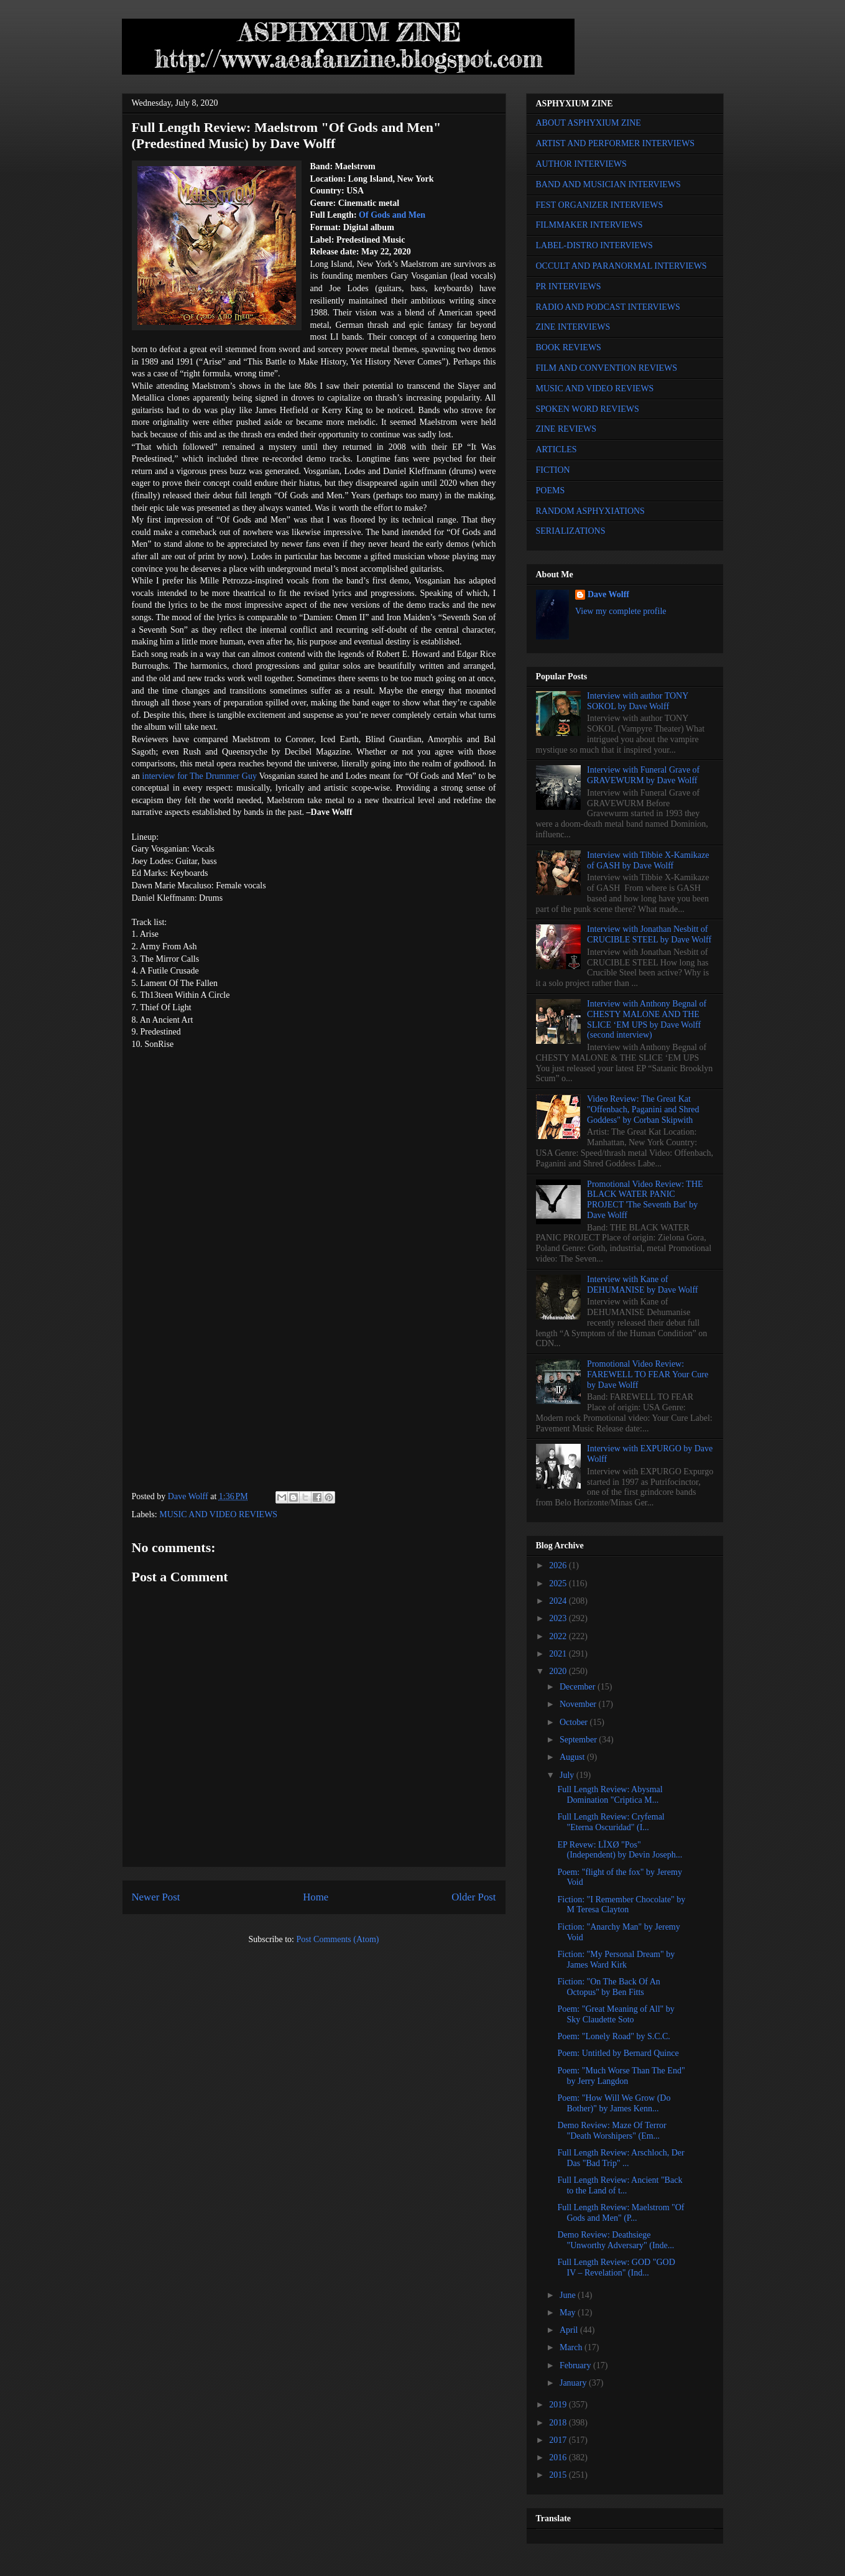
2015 (559, 2475)
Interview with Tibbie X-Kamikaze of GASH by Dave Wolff (648, 860)
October (575, 1722)
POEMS (550, 490)
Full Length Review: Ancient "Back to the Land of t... (619, 2185)
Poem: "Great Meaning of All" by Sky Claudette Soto (615, 2014)
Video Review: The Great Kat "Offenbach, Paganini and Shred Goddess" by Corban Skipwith (643, 1109)
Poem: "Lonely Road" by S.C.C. (613, 2036)
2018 (559, 2422)
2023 (559, 1618)
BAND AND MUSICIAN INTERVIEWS (608, 184)
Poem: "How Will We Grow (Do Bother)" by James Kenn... (613, 2103)
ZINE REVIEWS (566, 429)
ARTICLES (556, 449)
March (572, 2347)
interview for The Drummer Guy (199, 776)
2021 (559, 1653)
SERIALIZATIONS (571, 531)
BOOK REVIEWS (568, 347)
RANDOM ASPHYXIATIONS (590, 511)
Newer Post (156, 1897)
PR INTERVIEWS (568, 286)
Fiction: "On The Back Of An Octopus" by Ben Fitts (608, 1987)
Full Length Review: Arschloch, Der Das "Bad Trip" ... (620, 2158)
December (579, 1686)
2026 (559, 1565)
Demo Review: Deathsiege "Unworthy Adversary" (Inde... (615, 2240)
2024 (559, 1601)
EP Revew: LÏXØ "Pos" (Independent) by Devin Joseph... (619, 1850)
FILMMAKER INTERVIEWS (589, 225)
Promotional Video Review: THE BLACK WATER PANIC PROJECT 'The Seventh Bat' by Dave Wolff (645, 1199)
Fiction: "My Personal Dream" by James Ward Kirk (616, 1959)
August (573, 1757)
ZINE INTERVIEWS (573, 327)
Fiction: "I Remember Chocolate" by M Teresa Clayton (621, 1905)
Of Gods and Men (392, 215)
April (570, 2330)
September (579, 1739)
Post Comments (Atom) (337, 1939)
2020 (559, 1671)
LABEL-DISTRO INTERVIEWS (594, 245)
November (579, 1704)
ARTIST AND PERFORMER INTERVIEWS (615, 143)
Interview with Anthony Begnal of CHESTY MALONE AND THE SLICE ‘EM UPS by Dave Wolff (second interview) (646, 1019)
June (569, 2295)
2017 (559, 2440)
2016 (559, 2457)
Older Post (473, 1897)
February (576, 2365)
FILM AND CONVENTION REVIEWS (607, 368)
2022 (559, 1636)
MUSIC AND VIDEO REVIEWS (218, 1514)
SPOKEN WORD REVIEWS (587, 409)
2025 (559, 1583)
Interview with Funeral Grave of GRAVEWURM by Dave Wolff (643, 775)
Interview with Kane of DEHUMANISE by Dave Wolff (642, 1285)
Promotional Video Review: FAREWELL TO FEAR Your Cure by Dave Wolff (647, 1374)
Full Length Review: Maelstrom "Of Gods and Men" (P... (620, 2213)
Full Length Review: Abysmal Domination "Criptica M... (609, 1795)
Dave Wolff (608, 594)
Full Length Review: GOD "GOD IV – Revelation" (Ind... (616, 2267)
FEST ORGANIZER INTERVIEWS (599, 205)
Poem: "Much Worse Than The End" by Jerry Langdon (621, 2076)
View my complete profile (621, 611)
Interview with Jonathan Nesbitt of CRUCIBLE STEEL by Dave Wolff (649, 934)
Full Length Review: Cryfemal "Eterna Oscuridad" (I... (610, 1822)
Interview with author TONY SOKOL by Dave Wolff (637, 701)
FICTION (553, 470)
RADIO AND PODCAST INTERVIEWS (608, 307)
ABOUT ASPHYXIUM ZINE (588, 123)
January (574, 2383)
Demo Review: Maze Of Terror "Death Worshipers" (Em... (611, 2131)
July (568, 1775)
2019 (559, 2404)
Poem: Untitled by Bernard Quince (617, 2053)
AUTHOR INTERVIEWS (581, 164)
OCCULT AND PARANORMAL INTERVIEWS (621, 266)
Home (315, 1897)
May (569, 2312)
